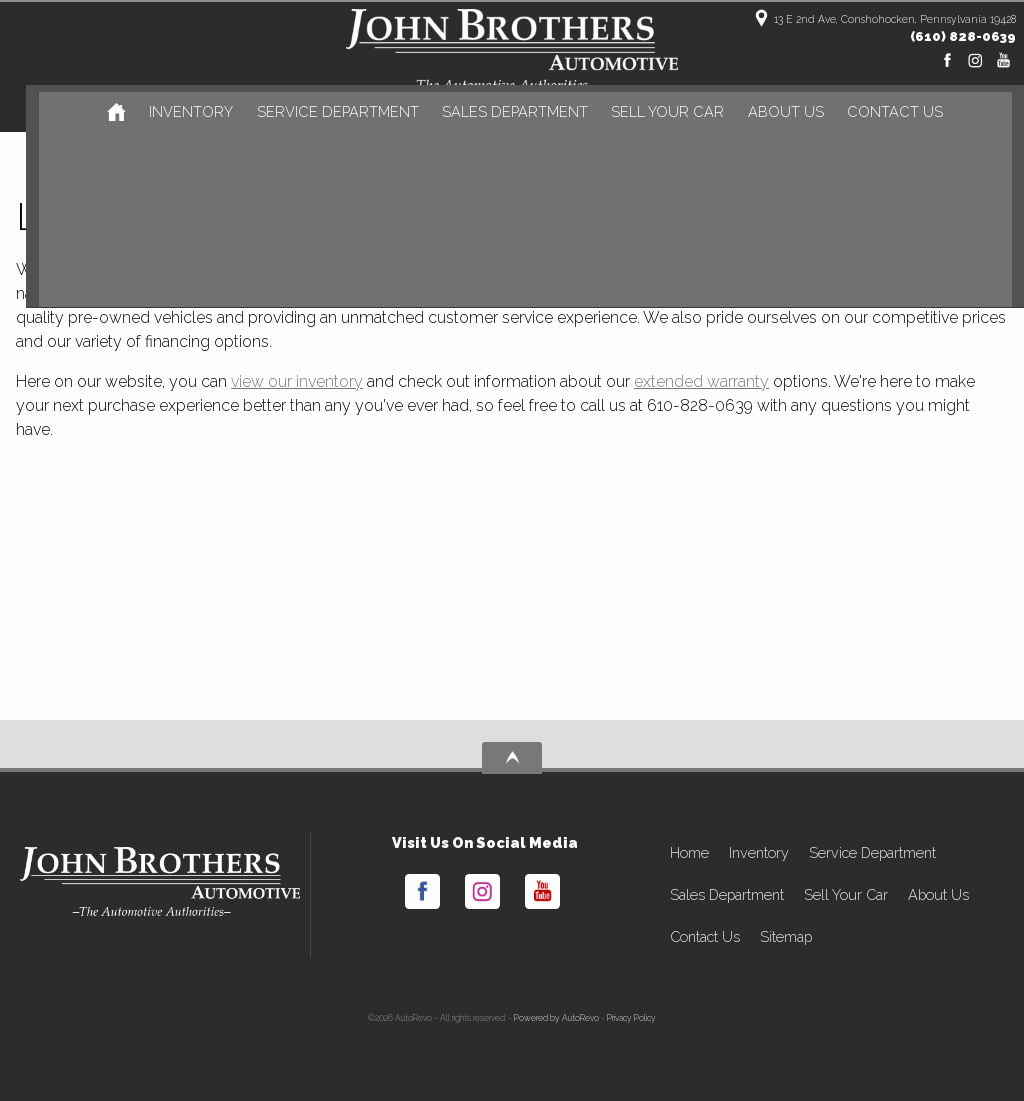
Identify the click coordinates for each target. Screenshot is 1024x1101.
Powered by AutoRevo (556, 1018)
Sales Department (727, 894)
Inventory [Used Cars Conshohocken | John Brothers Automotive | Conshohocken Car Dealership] (183, 113)
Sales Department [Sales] (502, 113)
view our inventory (297, 381)
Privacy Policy (631, 1018)
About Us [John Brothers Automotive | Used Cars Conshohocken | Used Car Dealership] (769, 113)
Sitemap (786, 936)
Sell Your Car (652, 113)
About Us (938, 894)
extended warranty (701, 381)
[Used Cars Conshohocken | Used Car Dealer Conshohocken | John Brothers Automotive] (109, 112)
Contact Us (705, 936)
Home (689, 852)
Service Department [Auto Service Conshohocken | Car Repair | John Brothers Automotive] (328, 113)
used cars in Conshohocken (564, 269)
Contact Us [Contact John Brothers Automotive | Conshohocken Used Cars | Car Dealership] (877, 113)
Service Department (872, 852)
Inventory (759, 852)
